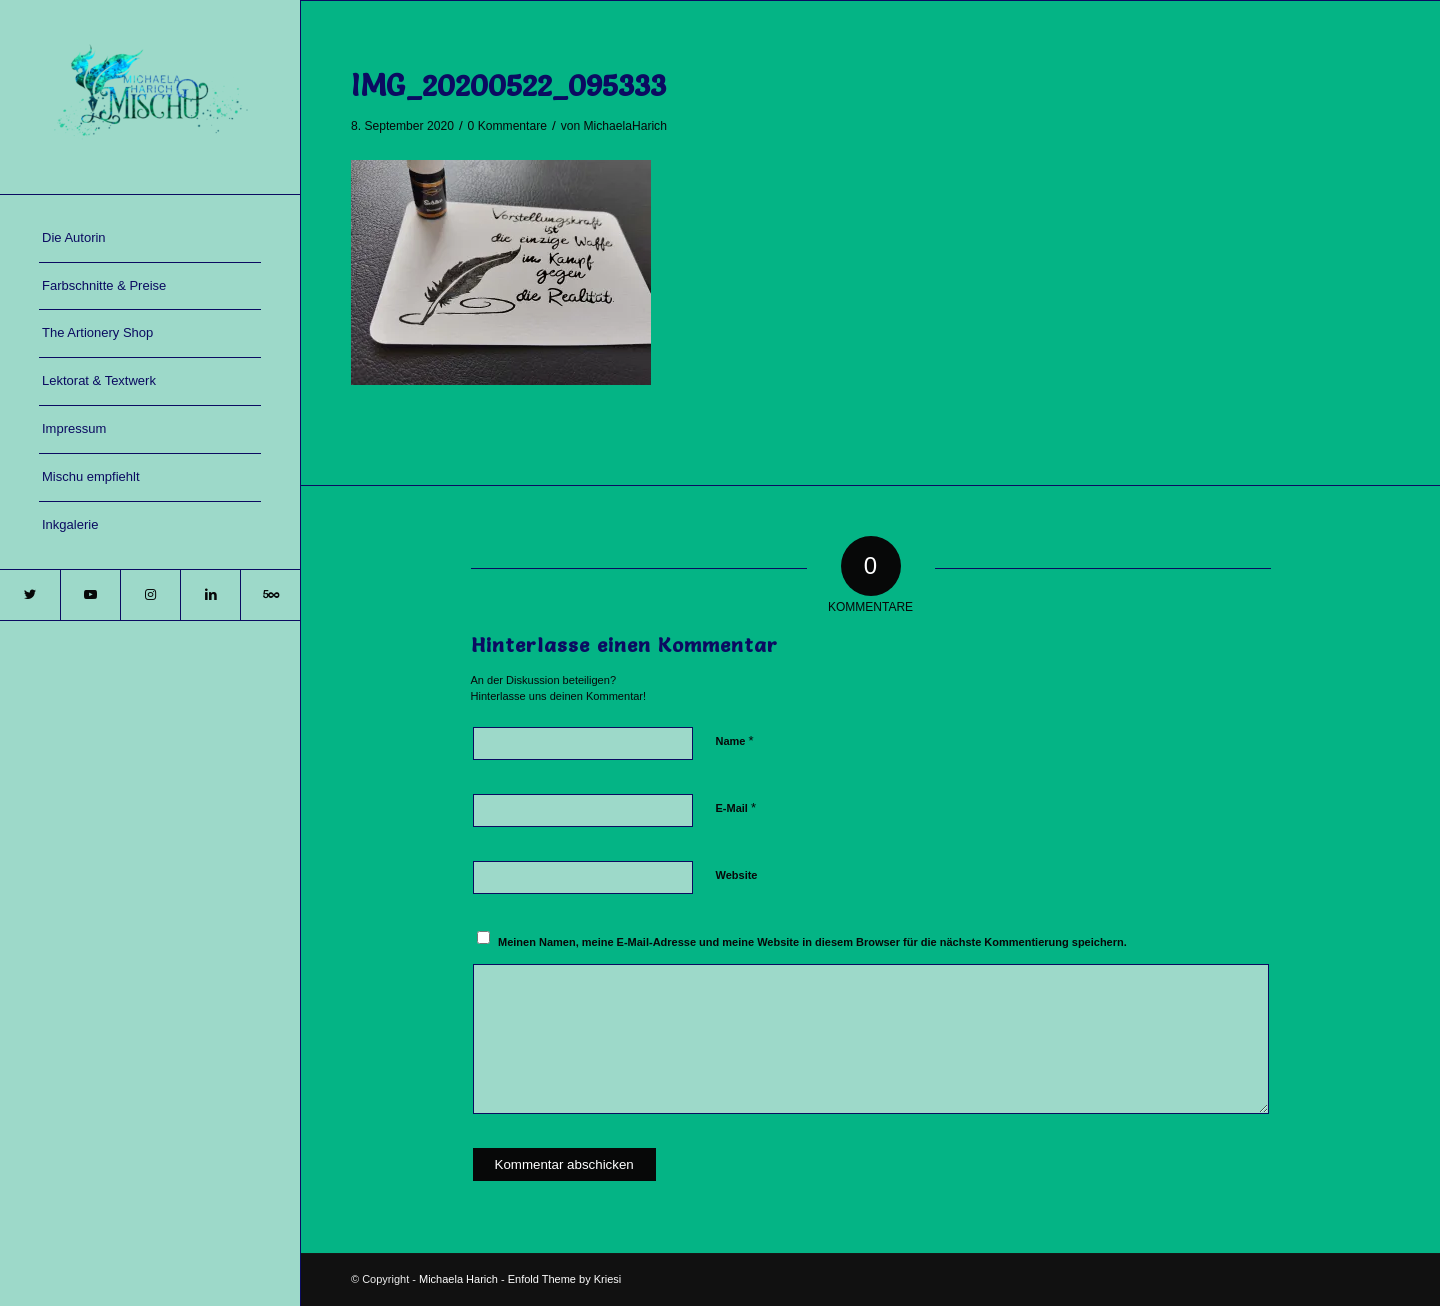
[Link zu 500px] (270, 595)
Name (735, 740)
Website (737, 875)
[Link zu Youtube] (90, 595)
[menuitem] (150, 239)
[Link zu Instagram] (150, 595)
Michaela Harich (458, 1279)
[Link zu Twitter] (30, 595)
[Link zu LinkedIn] (210, 595)
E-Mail (736, 807)
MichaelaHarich (625, 126)
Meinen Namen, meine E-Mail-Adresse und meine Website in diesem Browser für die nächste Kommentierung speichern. (812, 942)
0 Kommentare (507, 126)
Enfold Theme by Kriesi (565, 1279)
